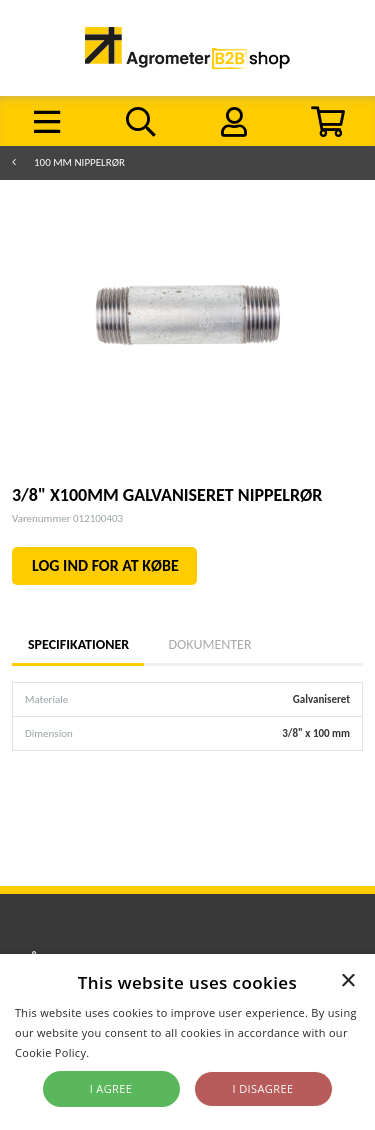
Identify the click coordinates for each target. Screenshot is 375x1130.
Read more (122, 1052)
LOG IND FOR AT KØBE (105, 565)
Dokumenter (209, 644)
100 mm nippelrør (79, 162)
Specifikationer (78, 644)
